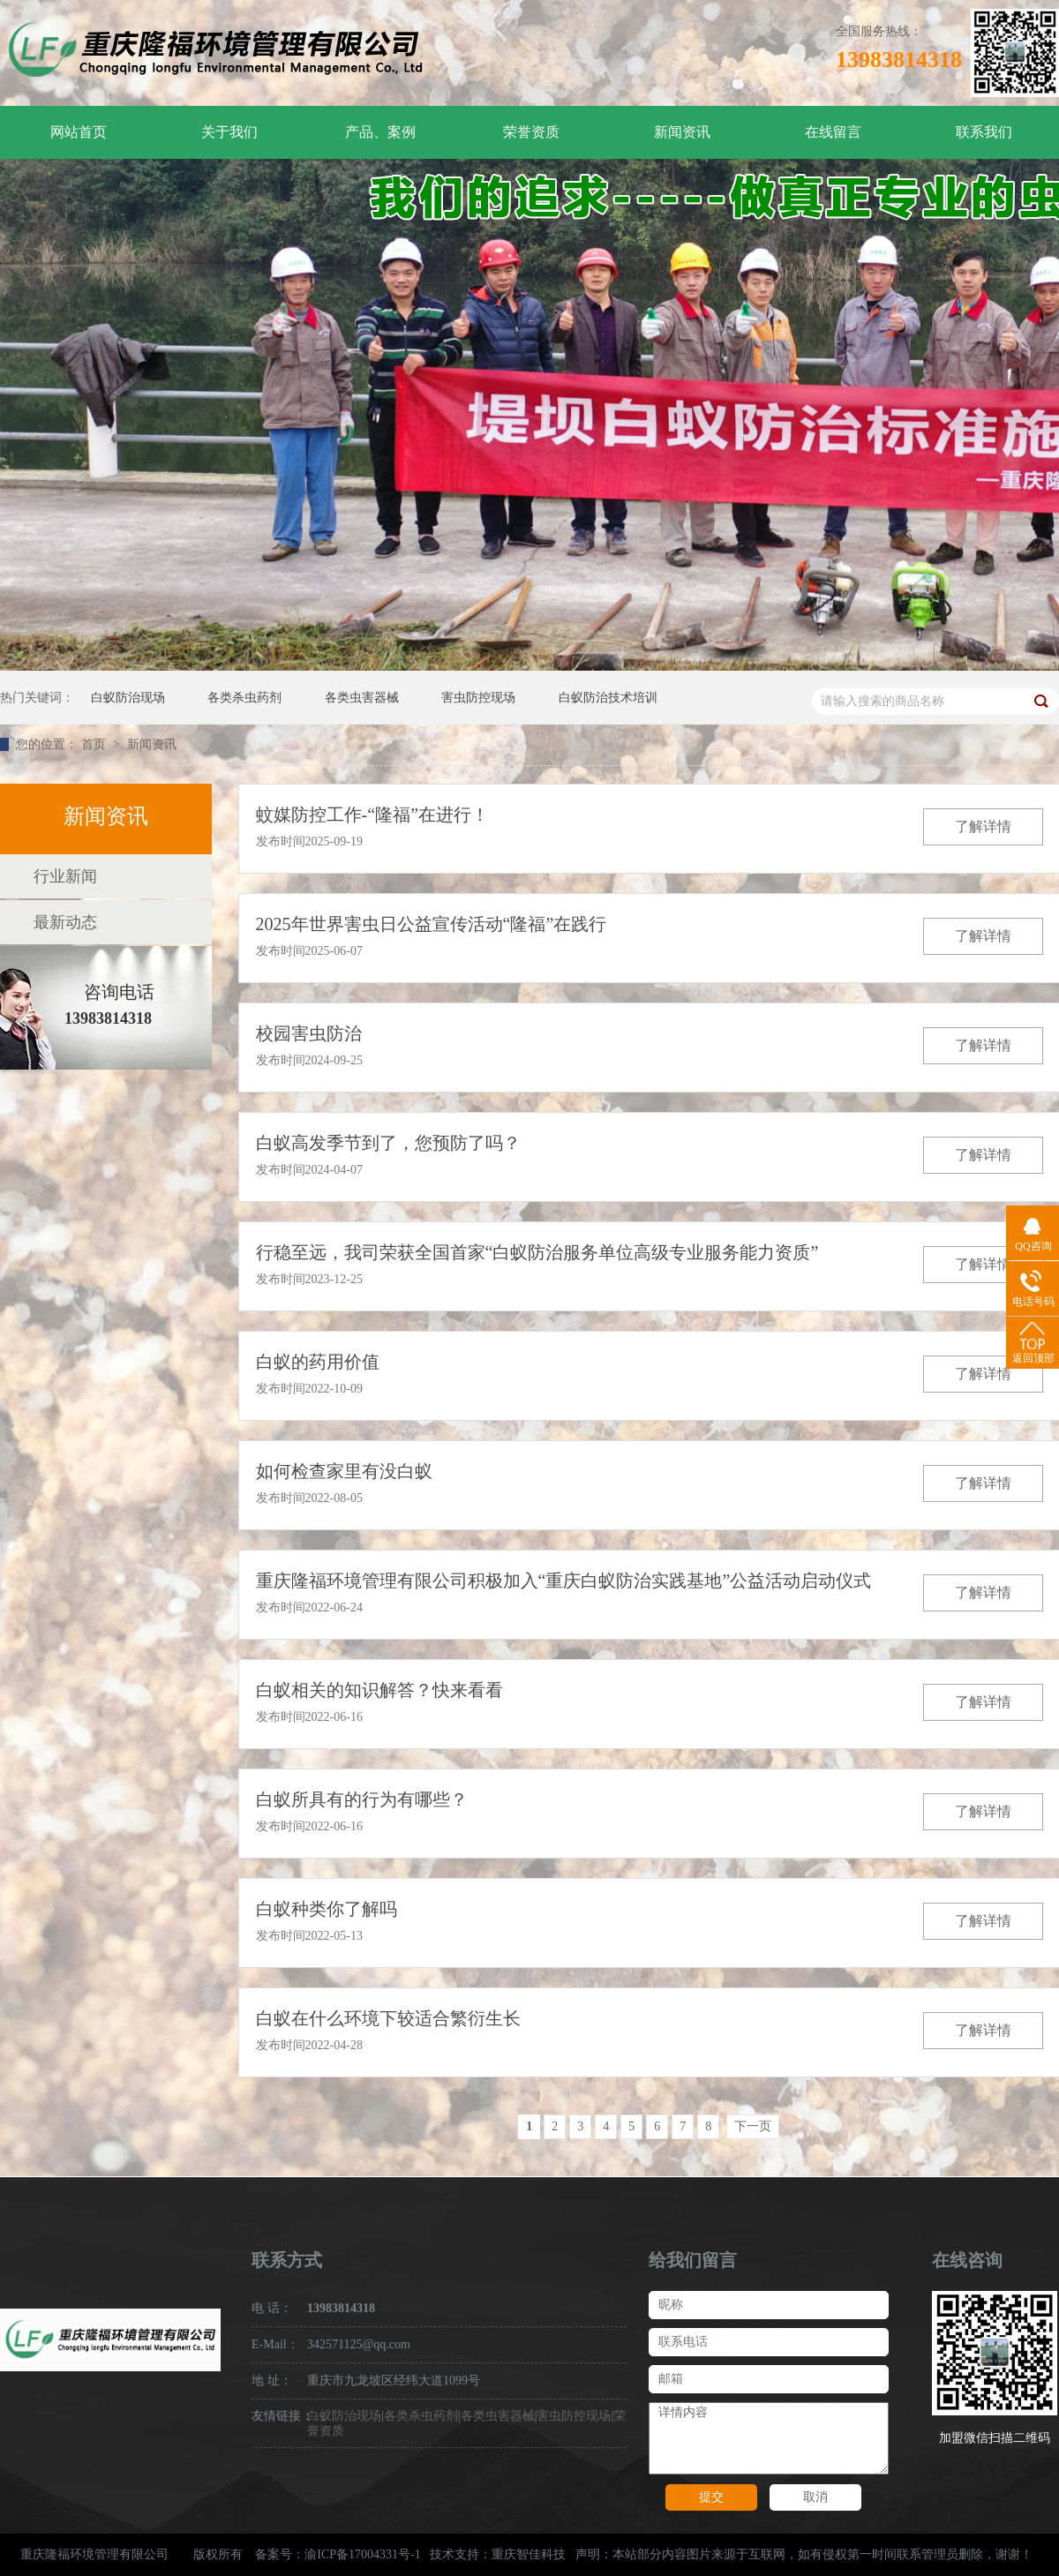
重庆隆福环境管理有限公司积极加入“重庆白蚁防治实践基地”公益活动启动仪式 (564, 1580)
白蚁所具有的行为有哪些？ (362, 1799)
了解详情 (983, 826)
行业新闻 (65, 876)
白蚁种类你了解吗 (326, 1909)
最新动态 (65, 922)
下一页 (752, 2126)
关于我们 (229, 131)
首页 (95, 744)
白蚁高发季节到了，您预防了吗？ (388, 1143)
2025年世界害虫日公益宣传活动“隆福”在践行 (431, 924)
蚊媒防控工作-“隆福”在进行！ (372, 814)
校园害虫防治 (309, 1033)
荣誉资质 (531, 131)
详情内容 (769, 2438)
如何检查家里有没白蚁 (344, 1471)
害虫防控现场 (478, 697)
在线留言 (833, 131)
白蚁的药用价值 (317, 1361)
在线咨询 (967, 2260)
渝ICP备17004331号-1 (362, 2554)
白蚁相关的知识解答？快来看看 (379, 1690)
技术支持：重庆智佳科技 (498, 2554)
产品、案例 (380, 131)
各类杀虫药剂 (244, 697)
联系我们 (984, 131)
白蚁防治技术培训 (608, 697)
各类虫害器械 (362, 697)
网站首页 (78, 131)
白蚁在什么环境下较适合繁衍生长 (388, 2018)
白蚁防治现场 (128, 697)
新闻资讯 (682, 131)
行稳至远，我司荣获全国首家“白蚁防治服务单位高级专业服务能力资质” (537, 1252)
